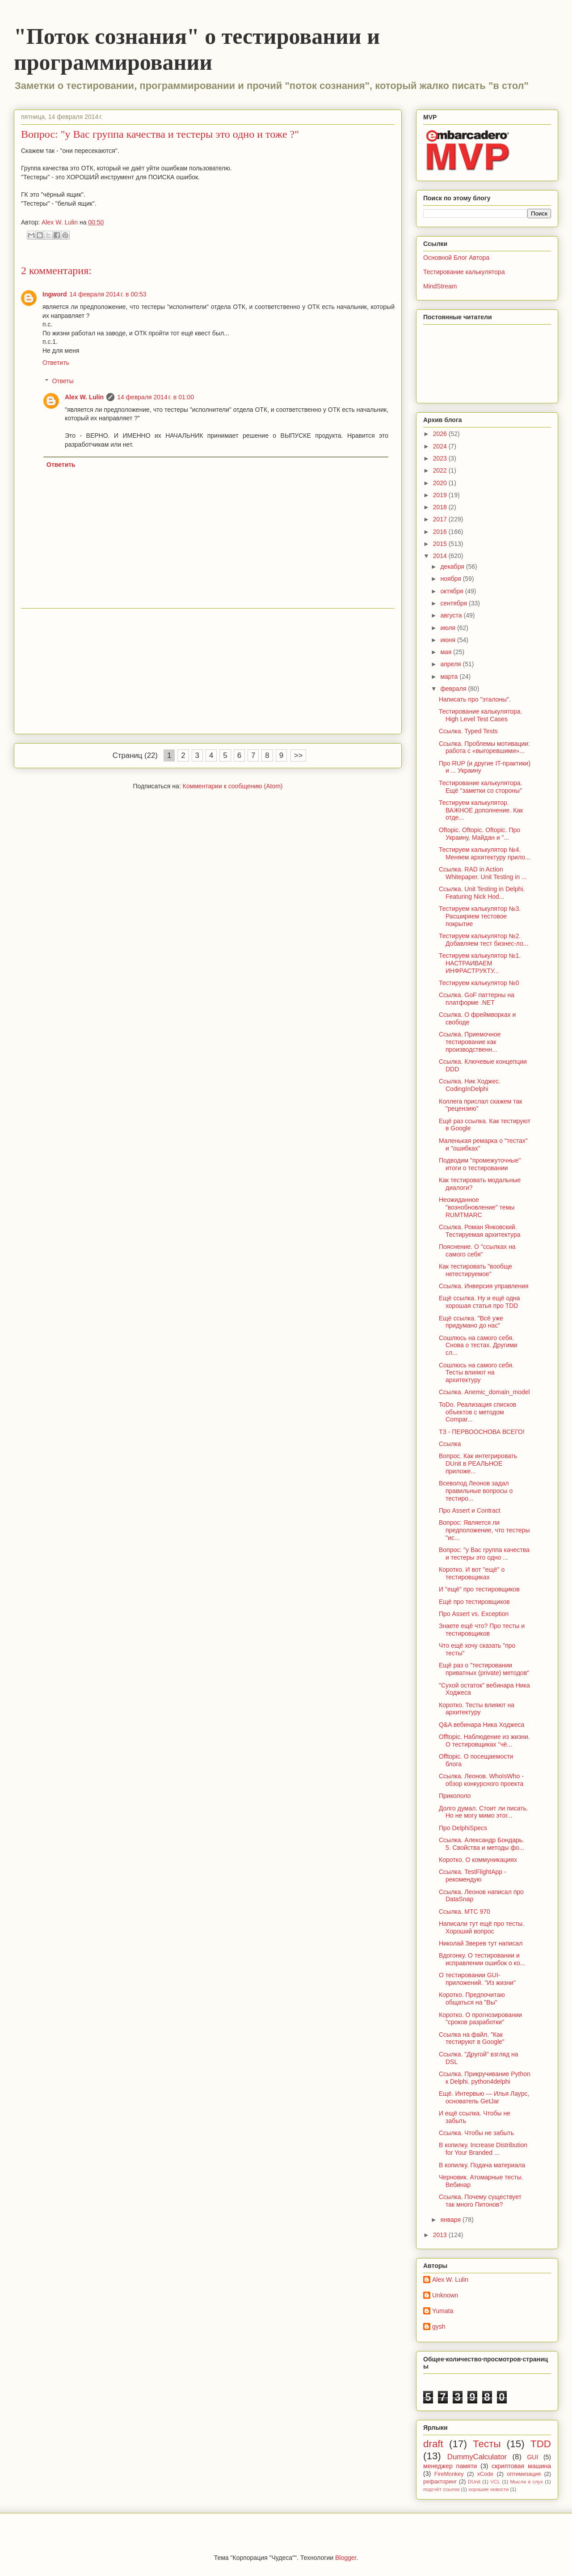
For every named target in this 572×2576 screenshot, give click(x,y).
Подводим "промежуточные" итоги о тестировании (480, 1164)
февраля (454, 688)
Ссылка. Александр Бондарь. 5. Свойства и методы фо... (481, 1843)
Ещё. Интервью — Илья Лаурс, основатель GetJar (484, 2097)
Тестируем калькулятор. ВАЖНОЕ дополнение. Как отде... (481, 810)
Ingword (54, 294)
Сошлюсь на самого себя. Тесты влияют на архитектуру (476, 1373)
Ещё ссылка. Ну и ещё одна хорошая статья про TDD (479, 1301)
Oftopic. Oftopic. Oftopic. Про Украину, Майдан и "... (479, 833)
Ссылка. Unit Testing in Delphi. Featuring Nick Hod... (482, 892)
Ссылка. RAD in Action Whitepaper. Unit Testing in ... (483, 873)
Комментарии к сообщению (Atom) (233, 786)
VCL (495, 2481)
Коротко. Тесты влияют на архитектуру (476, 1708)
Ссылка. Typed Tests (468, 731)
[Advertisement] (208, 671)
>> (298, 755)
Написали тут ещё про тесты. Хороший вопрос (481, 1927)
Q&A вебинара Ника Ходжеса (481, 1724)
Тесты (486, 2443)
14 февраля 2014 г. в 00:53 (107, 294)
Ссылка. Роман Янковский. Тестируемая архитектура (479, 1230)
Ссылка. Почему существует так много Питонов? (480, 2200)
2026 (441, 433)
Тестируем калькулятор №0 (479, 982)
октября (452, 591)
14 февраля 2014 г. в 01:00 (155, 397)
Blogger (345, 2557)
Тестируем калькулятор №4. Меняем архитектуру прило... (484, 853)
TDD (540, 2443)
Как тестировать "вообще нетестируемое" (475, 1270)
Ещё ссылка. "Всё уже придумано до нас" (471, 1322)
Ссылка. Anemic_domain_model (484, 1392)
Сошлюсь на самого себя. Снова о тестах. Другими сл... (478, 1345)
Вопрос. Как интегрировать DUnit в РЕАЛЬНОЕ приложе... (478, 1463)
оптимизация (524, 2474)
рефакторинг (440, 2482)
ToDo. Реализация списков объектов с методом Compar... (477, 1412)
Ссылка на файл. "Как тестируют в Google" (472, 2038)
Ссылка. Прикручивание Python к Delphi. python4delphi (484, 2077)
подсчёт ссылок (441, 2489)
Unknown (445, 2295)
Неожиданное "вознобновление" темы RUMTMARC (476, 1207)
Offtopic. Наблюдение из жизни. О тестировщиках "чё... (484, 1740)
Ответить (55, 362)
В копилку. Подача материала (482, 2165)
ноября (451, 578)
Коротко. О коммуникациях (478, 1859)
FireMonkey (449, 2474)
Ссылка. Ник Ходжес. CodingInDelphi (469, 1085)
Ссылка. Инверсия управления (484, 1286)
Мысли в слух (526, 2481)
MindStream (440, 286)
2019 (441, 495)
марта (449, 676)
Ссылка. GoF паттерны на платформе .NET (476, 998)
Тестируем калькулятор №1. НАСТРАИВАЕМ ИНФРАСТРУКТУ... (480, 963)
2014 (441, 555)
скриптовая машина (521, 2466)
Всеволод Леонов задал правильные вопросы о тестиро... (476, 1491)
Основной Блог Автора (456, 257)
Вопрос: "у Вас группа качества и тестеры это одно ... (484, 1553)
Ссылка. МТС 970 (464, 1911)
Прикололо (455, 1795)
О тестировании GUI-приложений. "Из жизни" (477, 1978)
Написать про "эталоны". (475, 699)
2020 (441, 482)
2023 (441, 458)
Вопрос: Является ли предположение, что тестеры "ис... (484, 1530)
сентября (454, 603)
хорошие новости (488, 2489)
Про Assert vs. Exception (474, 1613)
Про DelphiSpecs (463, 1828)
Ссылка (450, 1443)
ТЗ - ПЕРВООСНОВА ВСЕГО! (482, 1431)
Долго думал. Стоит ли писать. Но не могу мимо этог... (483, 1812)
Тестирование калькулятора (464, 271)
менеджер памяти (450, 2466)
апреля (451, 664)
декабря (453, 566)
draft (433, 2443)
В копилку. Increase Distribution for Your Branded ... (483, 2148)
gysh (439, 2326)
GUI (532, 2457)
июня (448, 639)
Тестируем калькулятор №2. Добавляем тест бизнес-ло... (484, 939)
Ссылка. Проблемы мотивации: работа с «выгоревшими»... (484, 747)
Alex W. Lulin (84, 397)
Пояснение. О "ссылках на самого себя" (477, 1250)
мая (446, 652)
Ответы (62, 381)
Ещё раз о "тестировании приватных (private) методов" (484, 1669)
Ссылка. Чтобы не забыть (476, 2132)
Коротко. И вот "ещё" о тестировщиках (472, 1573)
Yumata (442, 2310)
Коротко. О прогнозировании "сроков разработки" (480, 2018)
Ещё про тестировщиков (474, 1601)
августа (451, 615)
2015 (441, 543)
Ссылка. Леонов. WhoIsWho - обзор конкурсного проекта (481, 1779)
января (451, 2219)
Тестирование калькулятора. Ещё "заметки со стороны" (480, 786)
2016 (441, 531)
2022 (441, 470)
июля (448, 627)
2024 (441, 446)
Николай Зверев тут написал (481, 1943)
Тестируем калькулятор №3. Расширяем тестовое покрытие (480, 916)
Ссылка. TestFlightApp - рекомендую (472, 1875)
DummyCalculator (477, 2457)
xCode (485, 2474)
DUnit (474, 2481)
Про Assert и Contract (469, 1510)
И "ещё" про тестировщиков (479, 1589)
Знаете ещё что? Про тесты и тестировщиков (482, 1629)
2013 (441, 2234)
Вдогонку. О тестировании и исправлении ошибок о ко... (482, 1959)
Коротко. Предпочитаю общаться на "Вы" (472, 1998)
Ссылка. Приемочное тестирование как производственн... (470, 1042)
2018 (441, 507)
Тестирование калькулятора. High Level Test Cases (480, 715)
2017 (441, 519)
